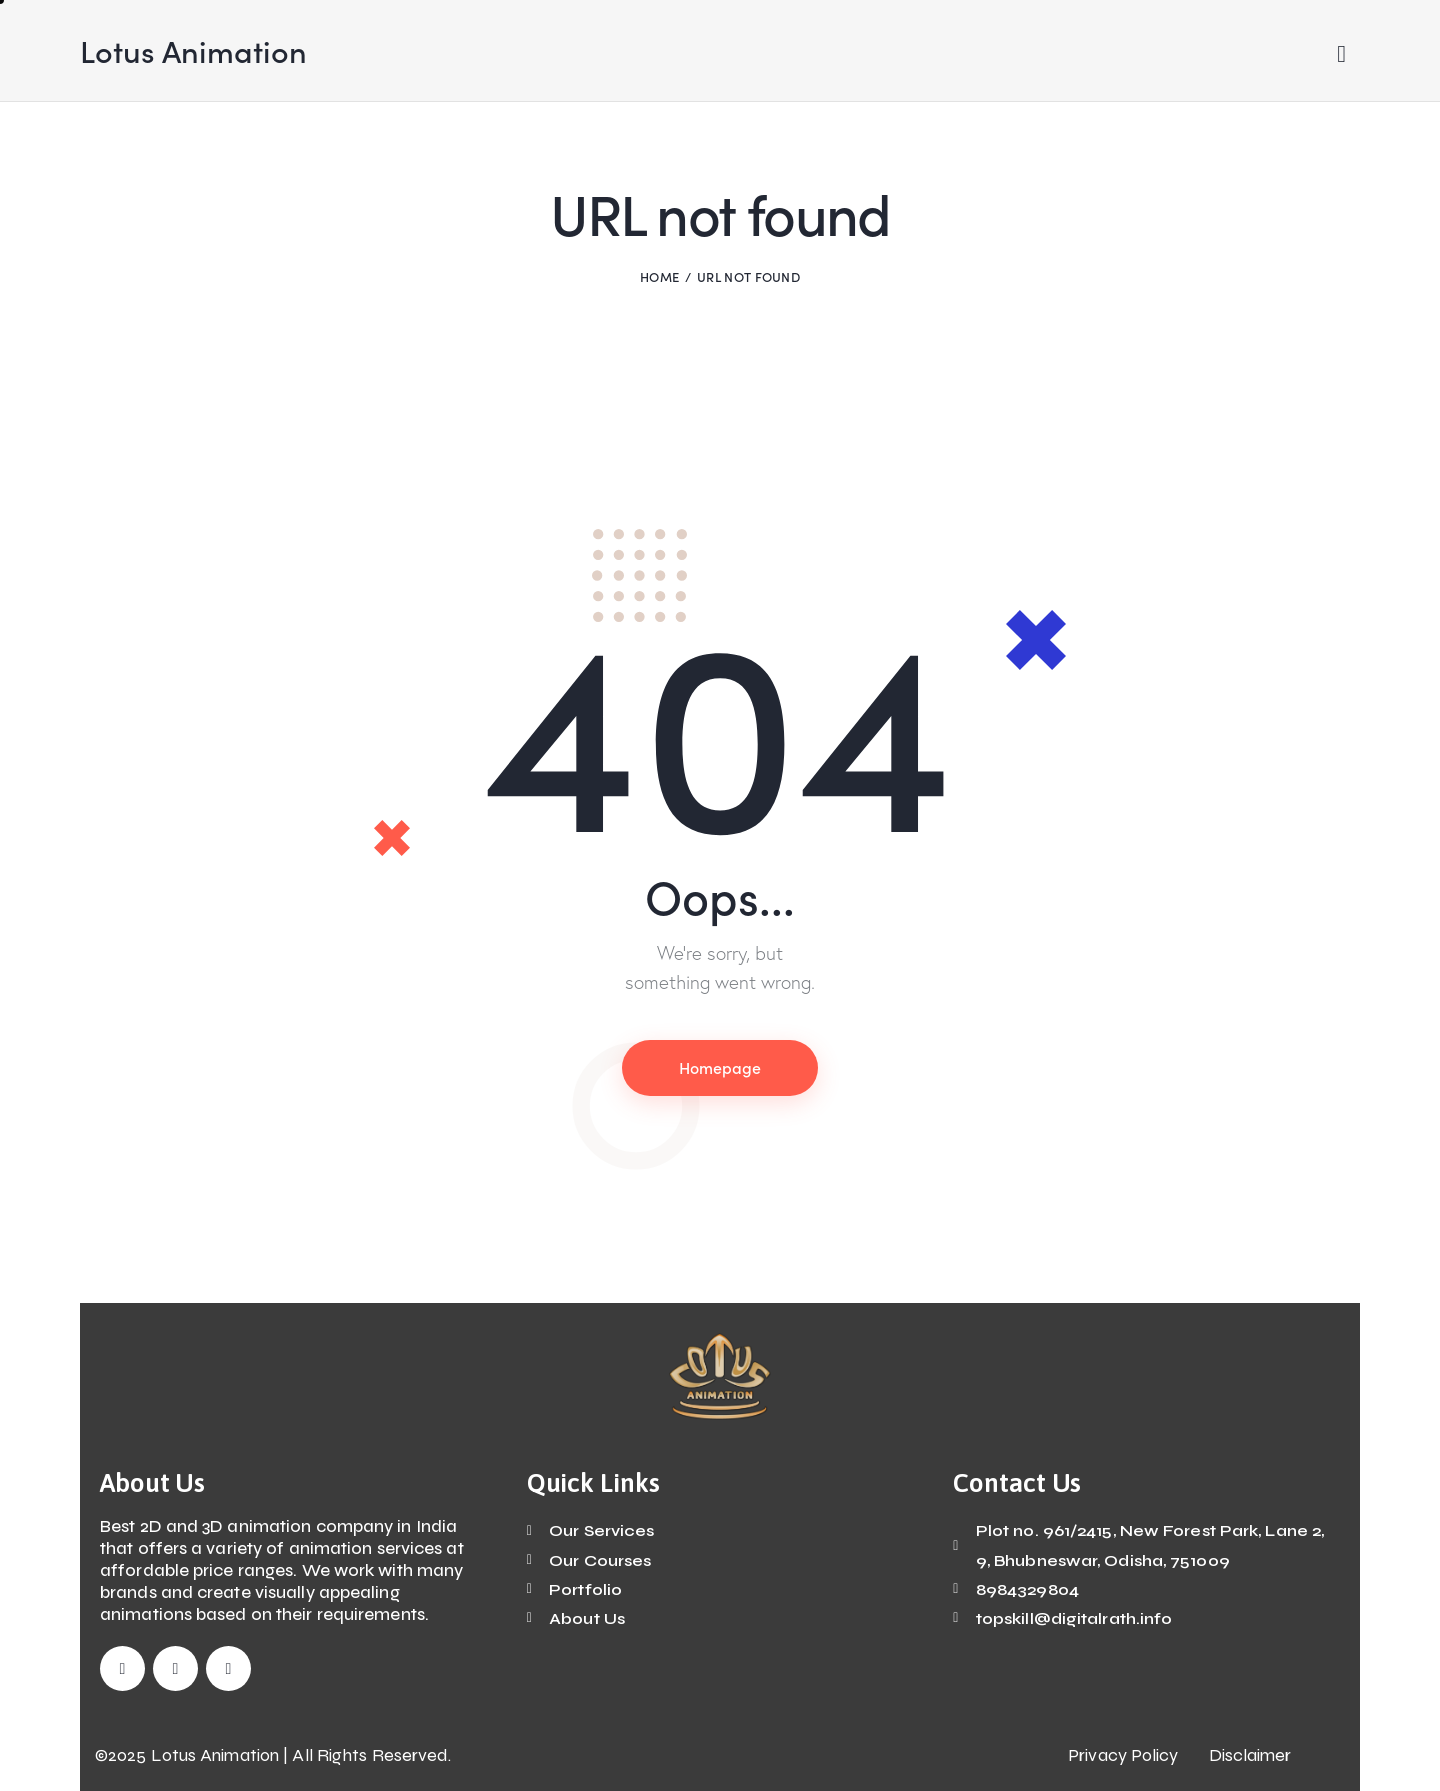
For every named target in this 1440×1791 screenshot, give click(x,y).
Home (659, 276)
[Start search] (1341, 54)
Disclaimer (1250, 1755)
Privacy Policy (1123, 1755)
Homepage (720, 1067)
